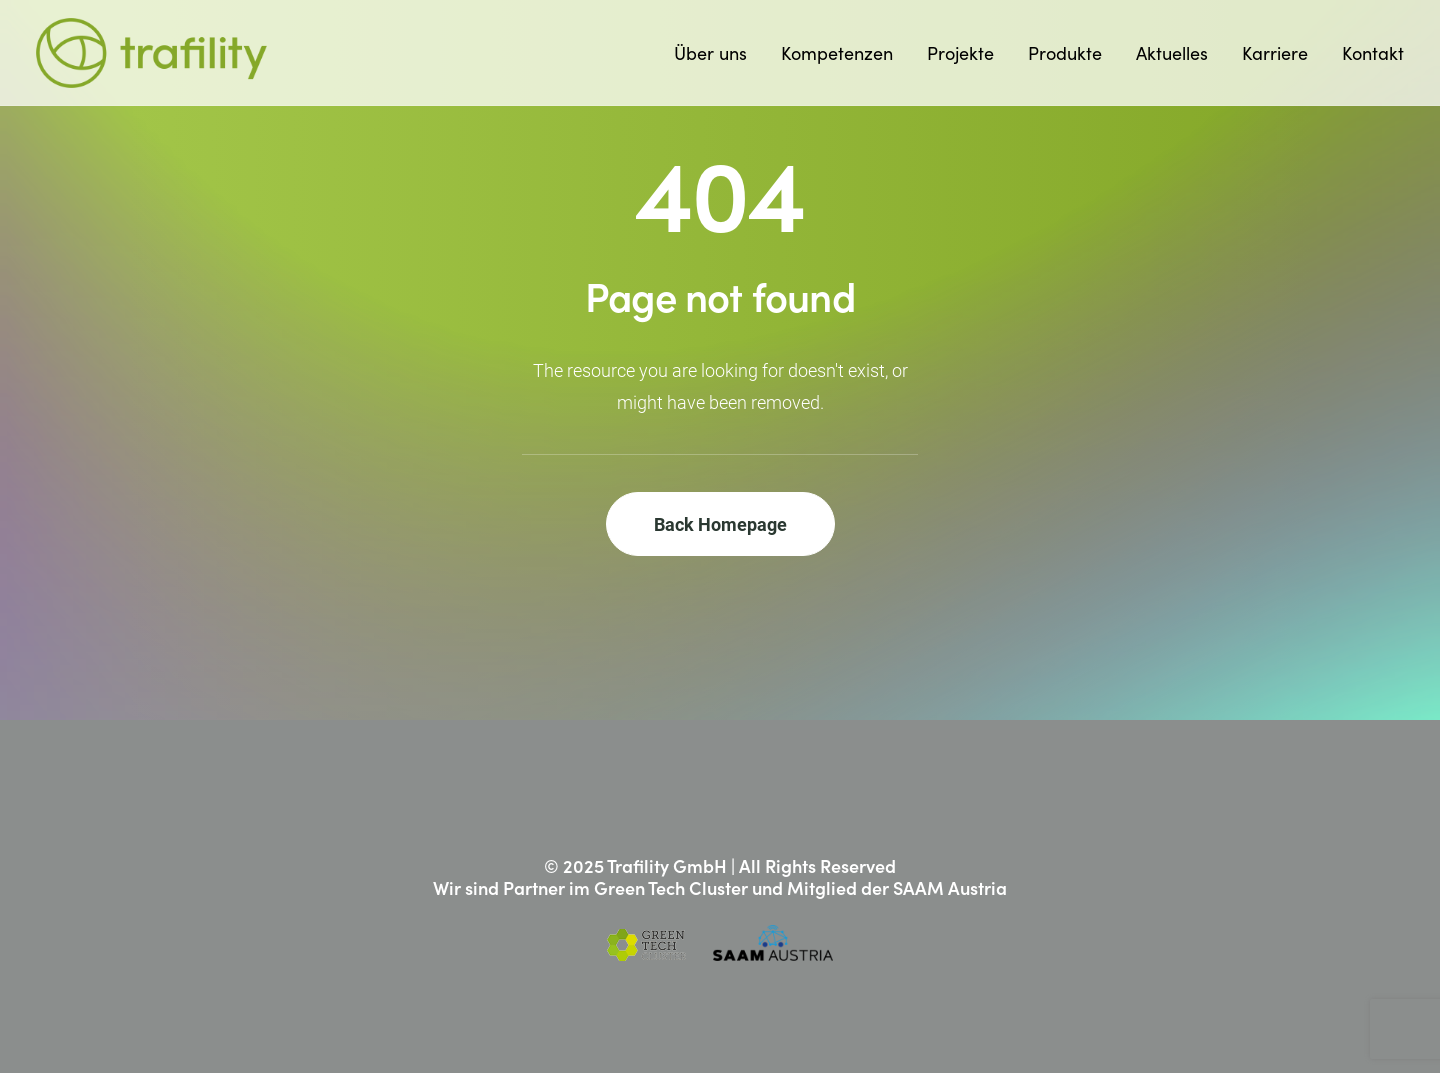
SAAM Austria (950, 887)
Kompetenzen (837, 53)
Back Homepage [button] (720, 524)
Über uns (710, 53)
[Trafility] (151, 53)
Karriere (1275, 53)
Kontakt (1373, 53)
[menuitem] (717, 53)
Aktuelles (1172, 53)
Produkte (1065, 53)
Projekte (960, 53)
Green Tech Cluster (671, 887)
